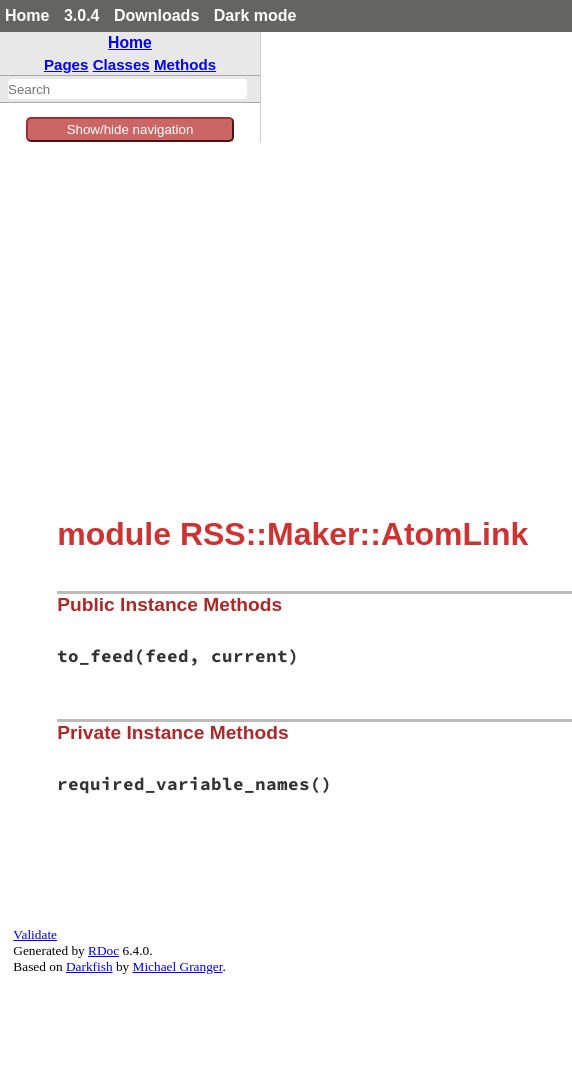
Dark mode (255, 15)
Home (27, 15)
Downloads (156, 15)
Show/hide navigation (130, 129)
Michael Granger (178, 966)
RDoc (103, 950)
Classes (121, 64)
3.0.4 (82, 15)
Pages (66, 64)
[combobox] (127, 89)
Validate (35, 934)
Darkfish (89, 966)
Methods (185, 64)
